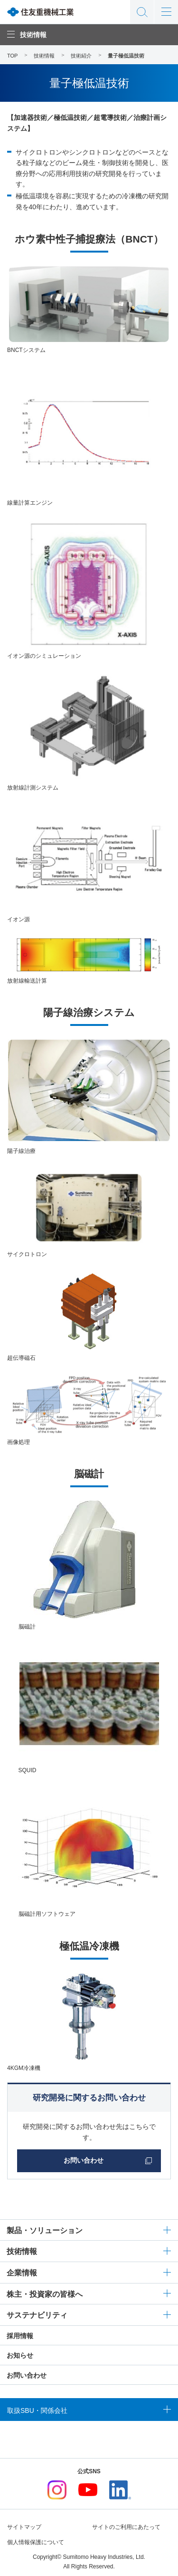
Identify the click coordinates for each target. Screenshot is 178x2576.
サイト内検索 (142, 12)
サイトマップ (24, 2527)
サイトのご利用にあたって (126, 2527)
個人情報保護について (35, 2542)
